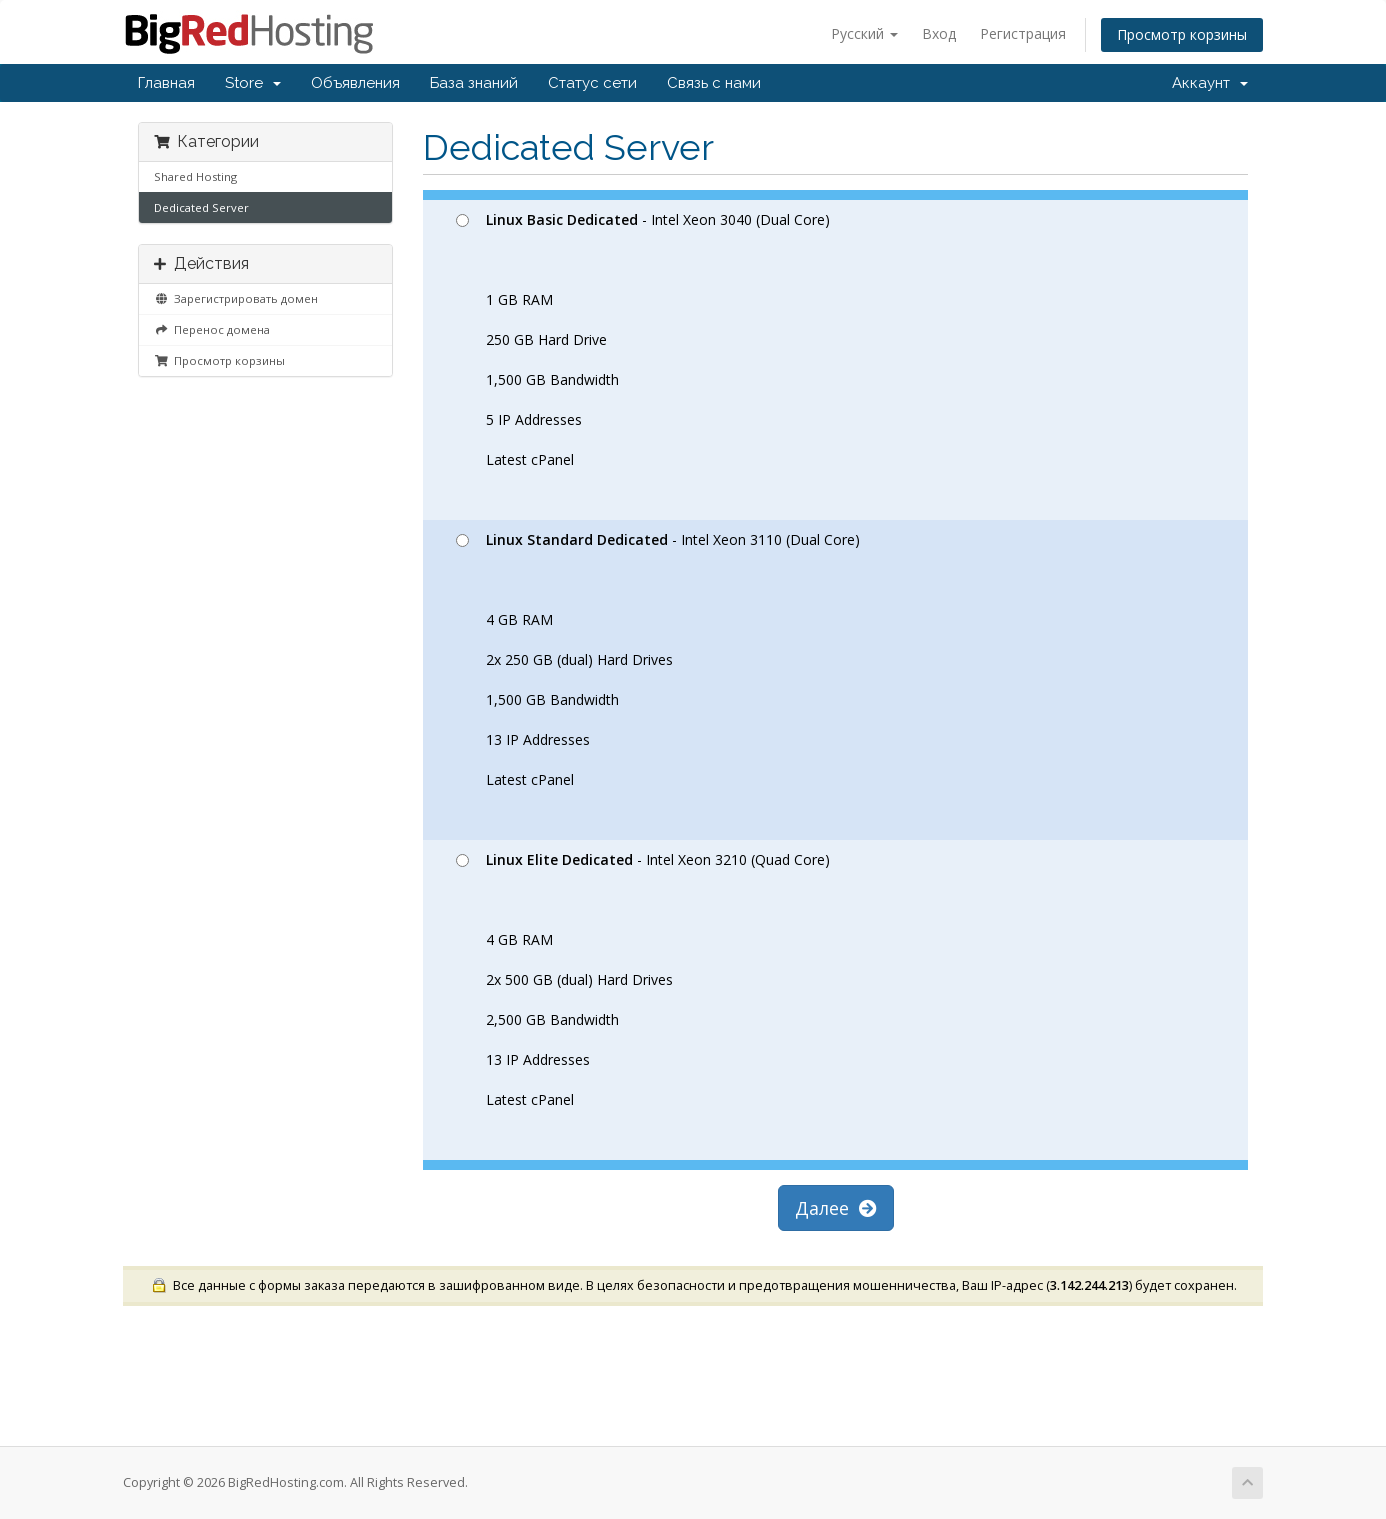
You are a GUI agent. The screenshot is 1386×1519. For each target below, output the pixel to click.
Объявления (355, 83)
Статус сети (592, 83)
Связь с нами (714, 83)
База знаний (474, 83)
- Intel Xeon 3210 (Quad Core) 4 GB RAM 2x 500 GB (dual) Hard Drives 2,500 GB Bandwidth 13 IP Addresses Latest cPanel (643, 979)
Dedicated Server (201, 207)
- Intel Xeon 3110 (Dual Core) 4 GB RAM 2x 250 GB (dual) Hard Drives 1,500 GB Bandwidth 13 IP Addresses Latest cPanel (658, 659)
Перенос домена (212, 329)
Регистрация (1023, 33)
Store (253, 83)
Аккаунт (1210, 83)
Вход (939, 33)
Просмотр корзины (1182, 34)
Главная (166, 83)
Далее (836, 1208)
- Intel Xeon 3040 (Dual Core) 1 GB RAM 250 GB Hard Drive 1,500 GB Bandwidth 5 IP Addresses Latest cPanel (643, 339)
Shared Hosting (195, 176)
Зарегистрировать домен (236, 298)
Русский (864, 33)
